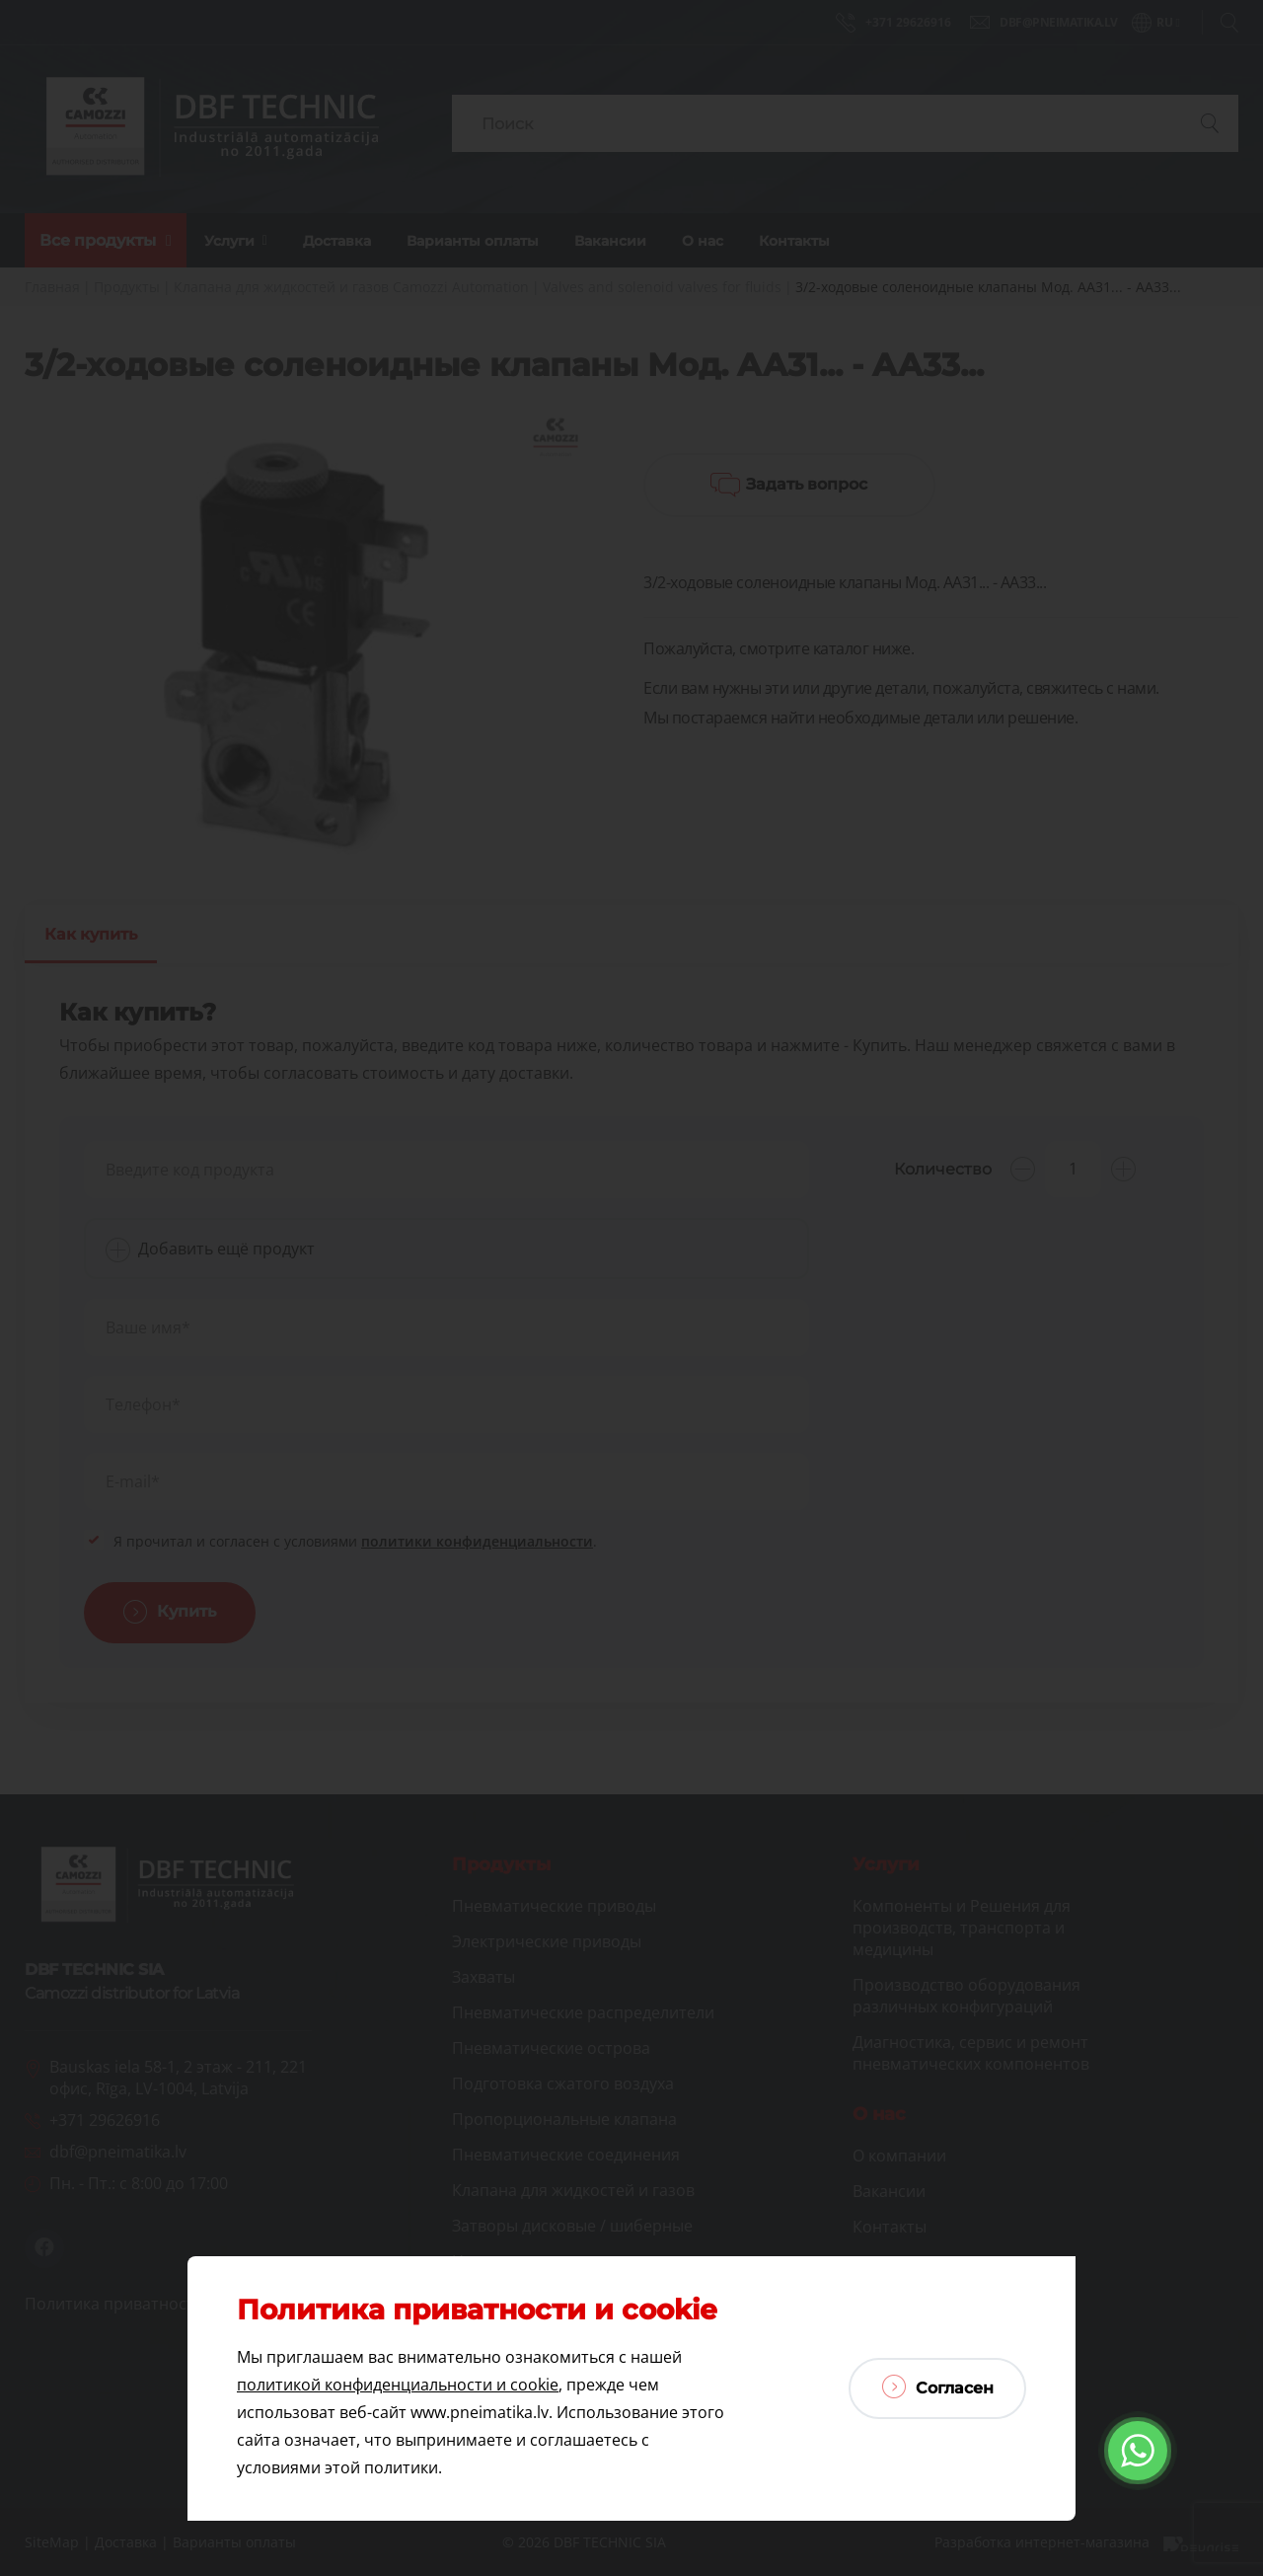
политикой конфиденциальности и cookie (397, 2384)
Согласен (938, 2386)
